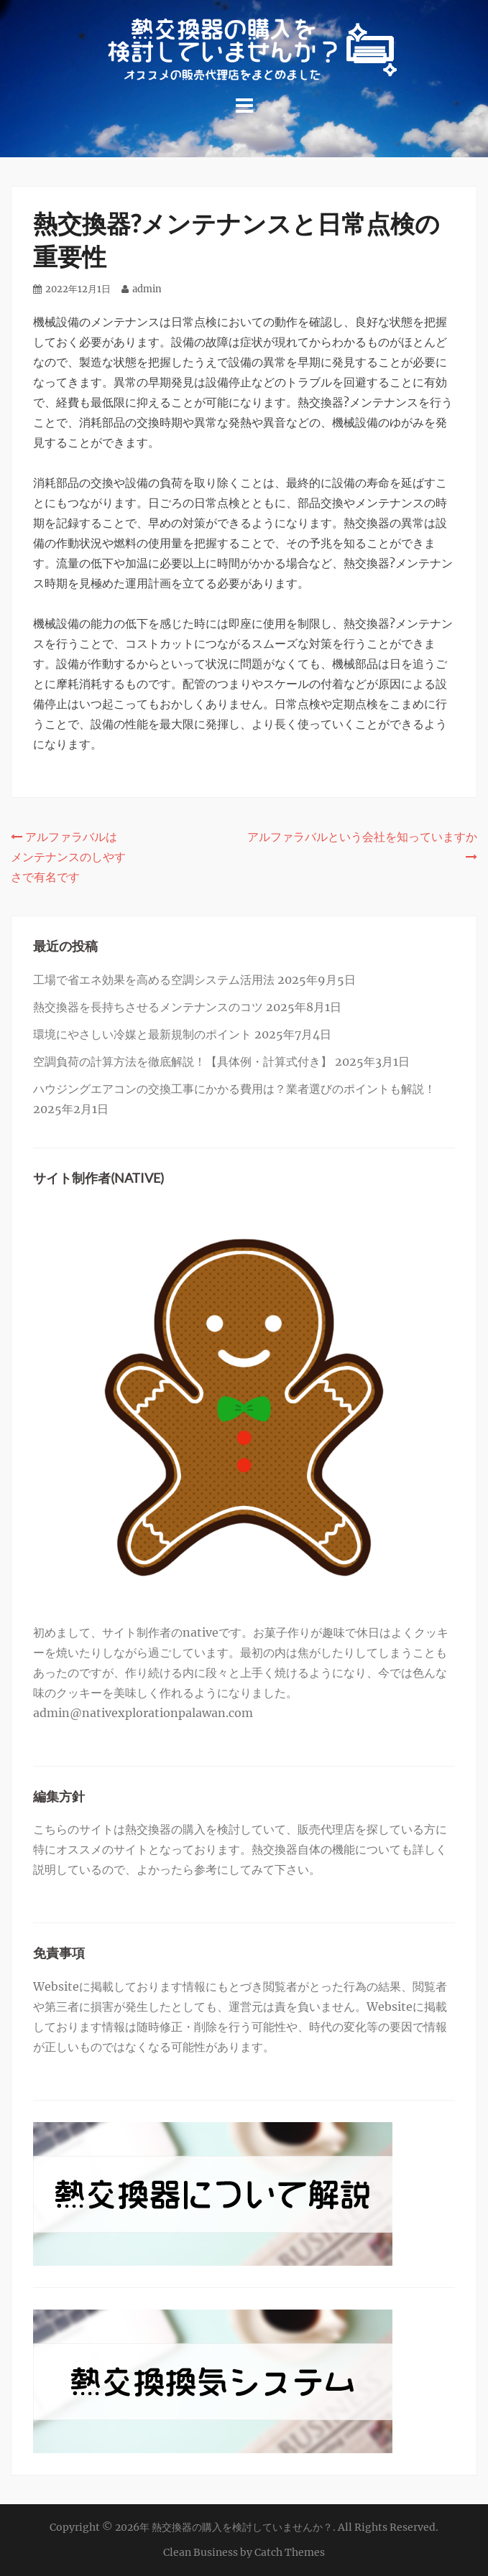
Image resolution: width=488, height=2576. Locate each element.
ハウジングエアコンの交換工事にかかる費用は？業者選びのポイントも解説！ (234, 1089)
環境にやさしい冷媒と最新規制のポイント (142, 1034)
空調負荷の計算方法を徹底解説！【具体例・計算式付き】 (182, 1061)
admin (147, 289)
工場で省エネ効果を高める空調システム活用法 (154, 979)
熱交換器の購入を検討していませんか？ (242, 2527)
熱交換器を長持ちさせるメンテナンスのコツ (148, 1007)
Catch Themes (289, 2552)
